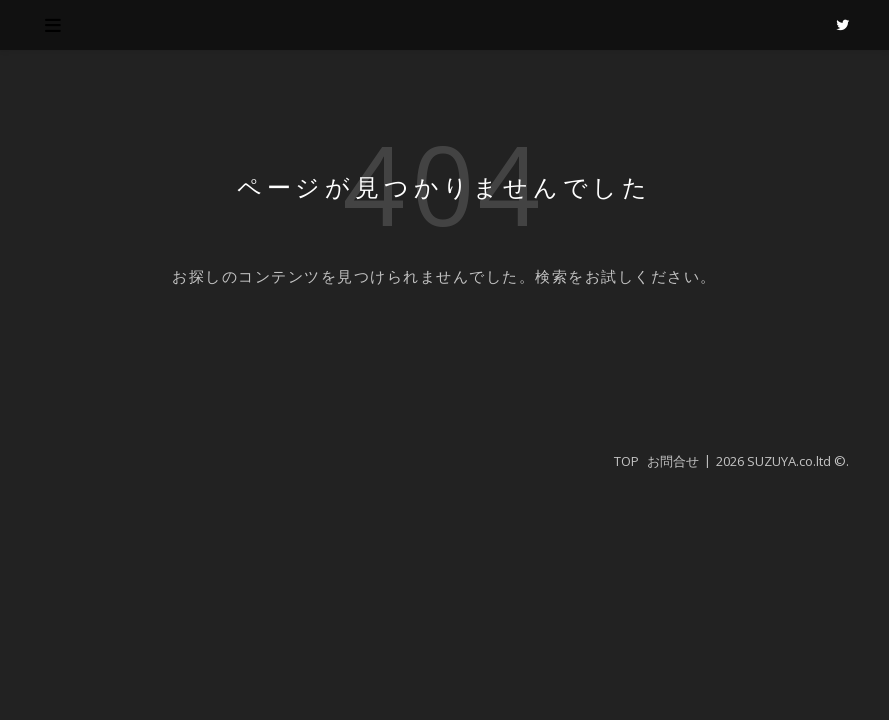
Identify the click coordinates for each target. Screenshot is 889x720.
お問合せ (673, 461)
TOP (626, 461)
